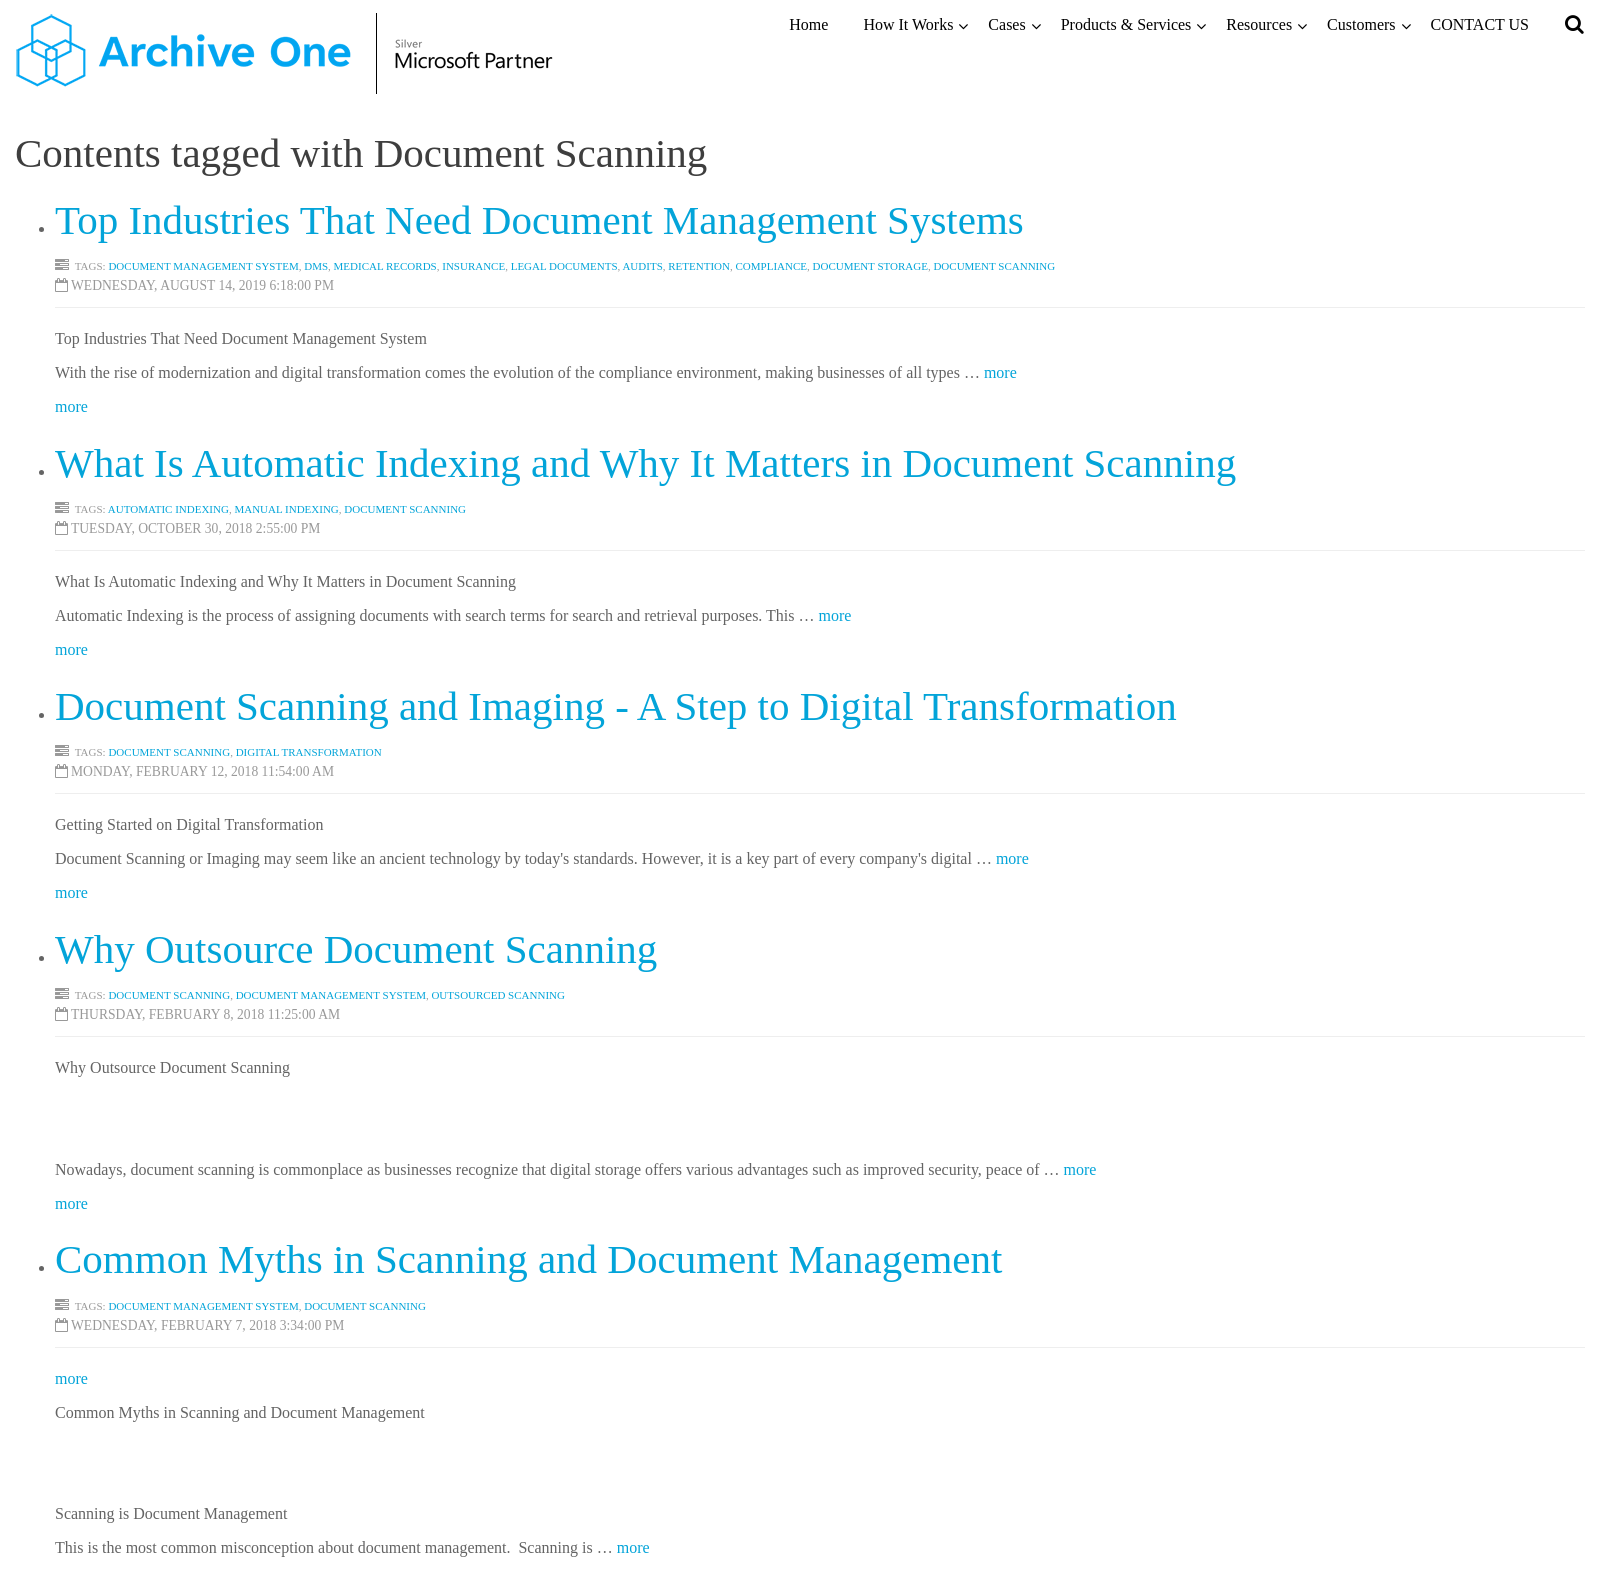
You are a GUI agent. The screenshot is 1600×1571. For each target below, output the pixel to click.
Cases (1006, 24)
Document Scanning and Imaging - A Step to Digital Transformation (616, 706)
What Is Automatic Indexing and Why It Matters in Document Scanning (645, 463)
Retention (699, 266)
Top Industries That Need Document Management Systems (539, 220)
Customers (1361, 24)
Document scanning (994, 266)
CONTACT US (1480, 24)
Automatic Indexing (168, 509)
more (1000, 372)
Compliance (771, 266)
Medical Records (385, 266)
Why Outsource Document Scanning (356, 949)
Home (808, 24)
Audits (642, 266)
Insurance (473, 266)
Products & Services (1126, 24)
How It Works (908, 24)
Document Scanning (405, 509)
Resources (1259, 24)
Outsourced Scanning (498, 995)
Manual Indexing (286, 509)
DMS (316, 266)
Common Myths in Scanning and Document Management (528, 1259)
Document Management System (203, 266)
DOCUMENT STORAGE (870, 266)
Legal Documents (564, 266)
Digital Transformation (309, 752)
